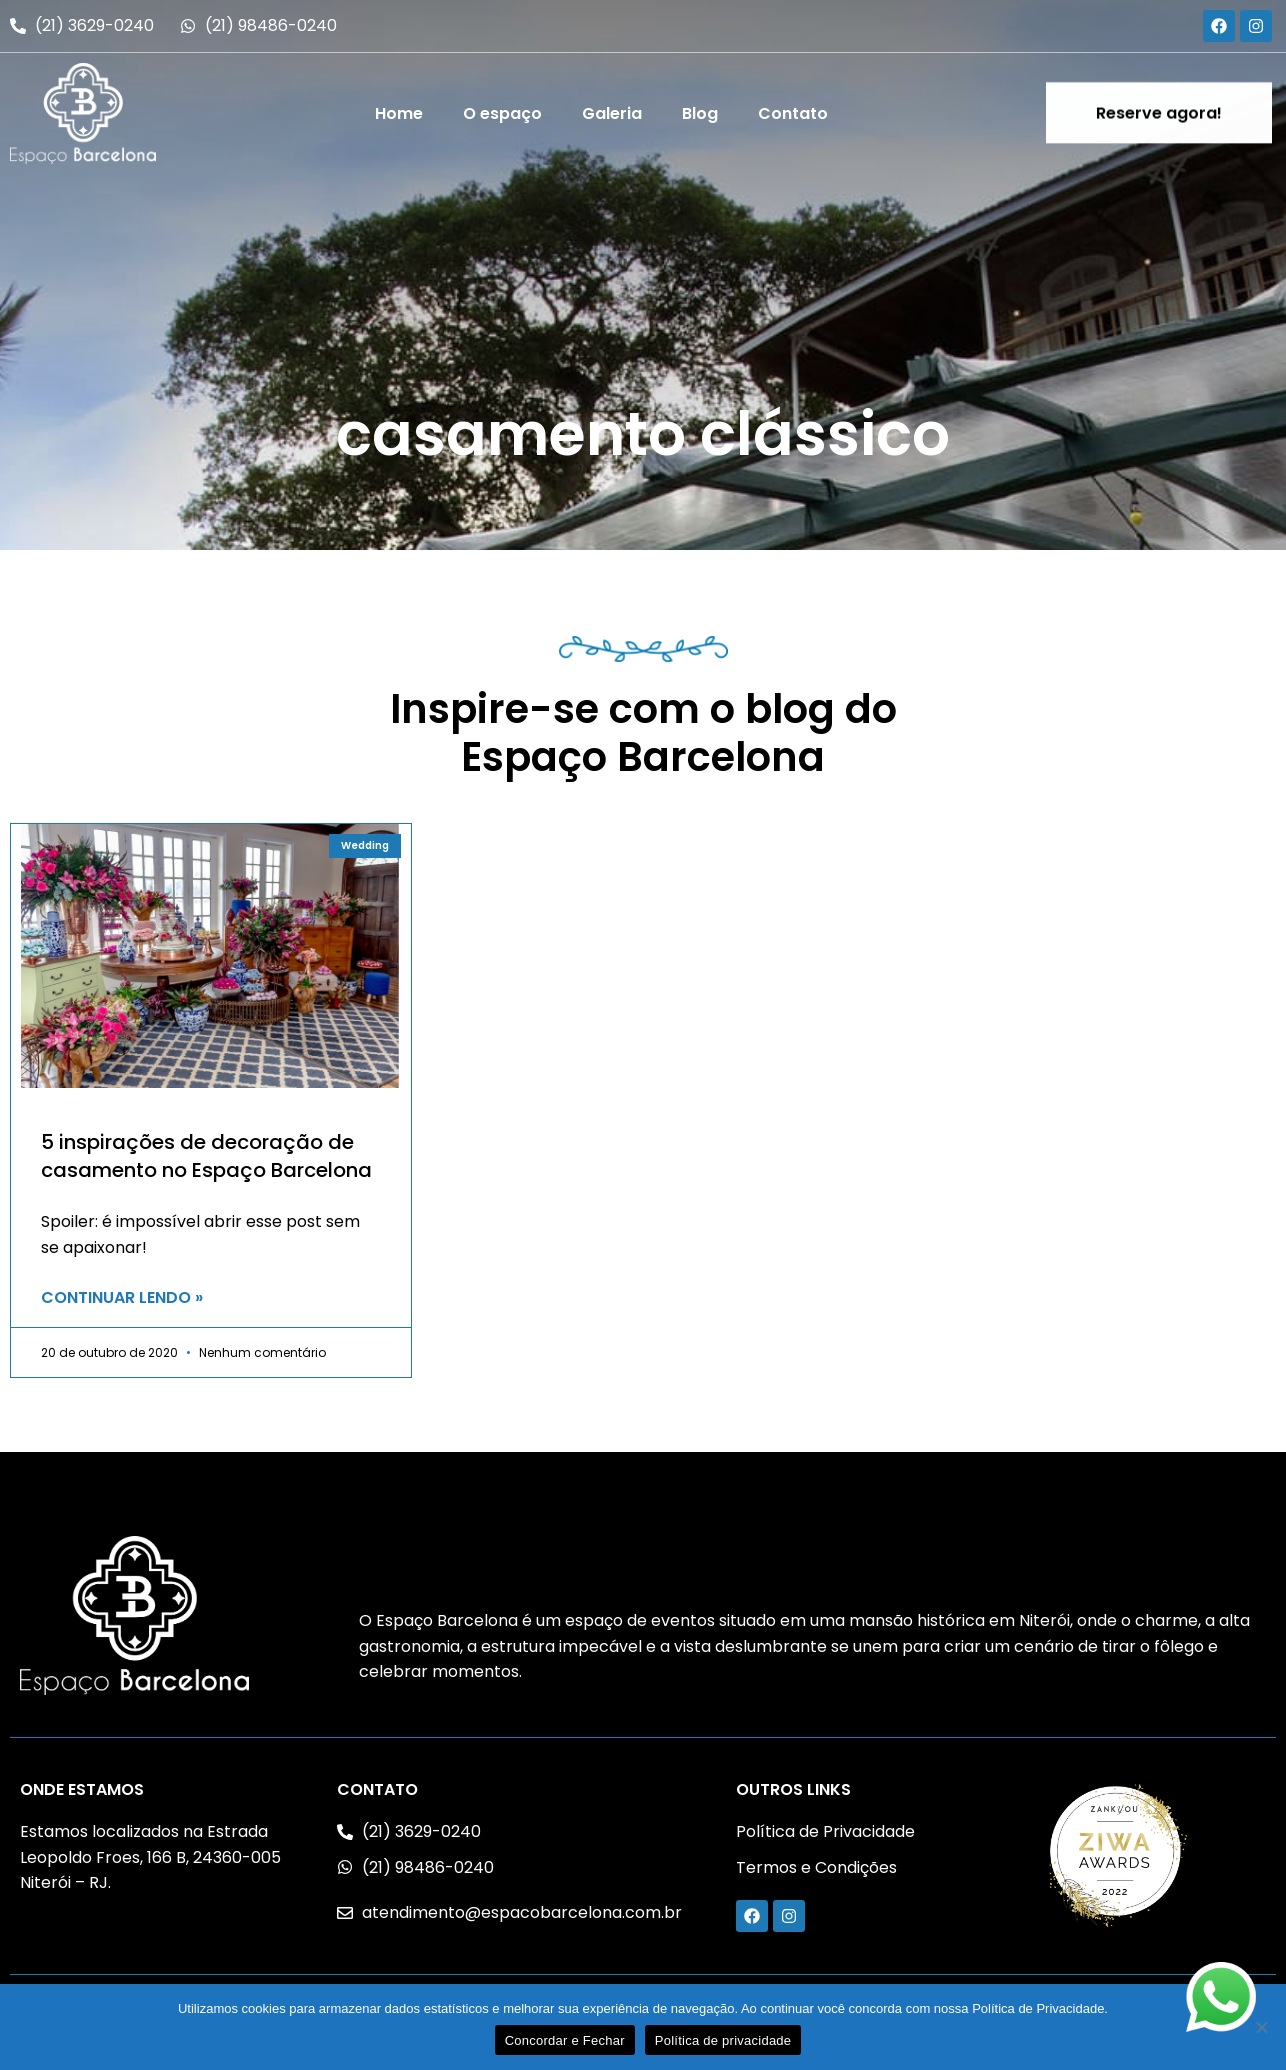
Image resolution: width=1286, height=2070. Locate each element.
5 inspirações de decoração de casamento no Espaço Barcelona (206, 1156)
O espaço (502, 113)
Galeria (612, 113)
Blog (700, 113)
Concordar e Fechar (565, 2040)
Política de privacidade (723, 2040)
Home (399, 113)
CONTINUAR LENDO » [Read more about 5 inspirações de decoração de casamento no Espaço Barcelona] (122, 1297)
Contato (793, 113)
